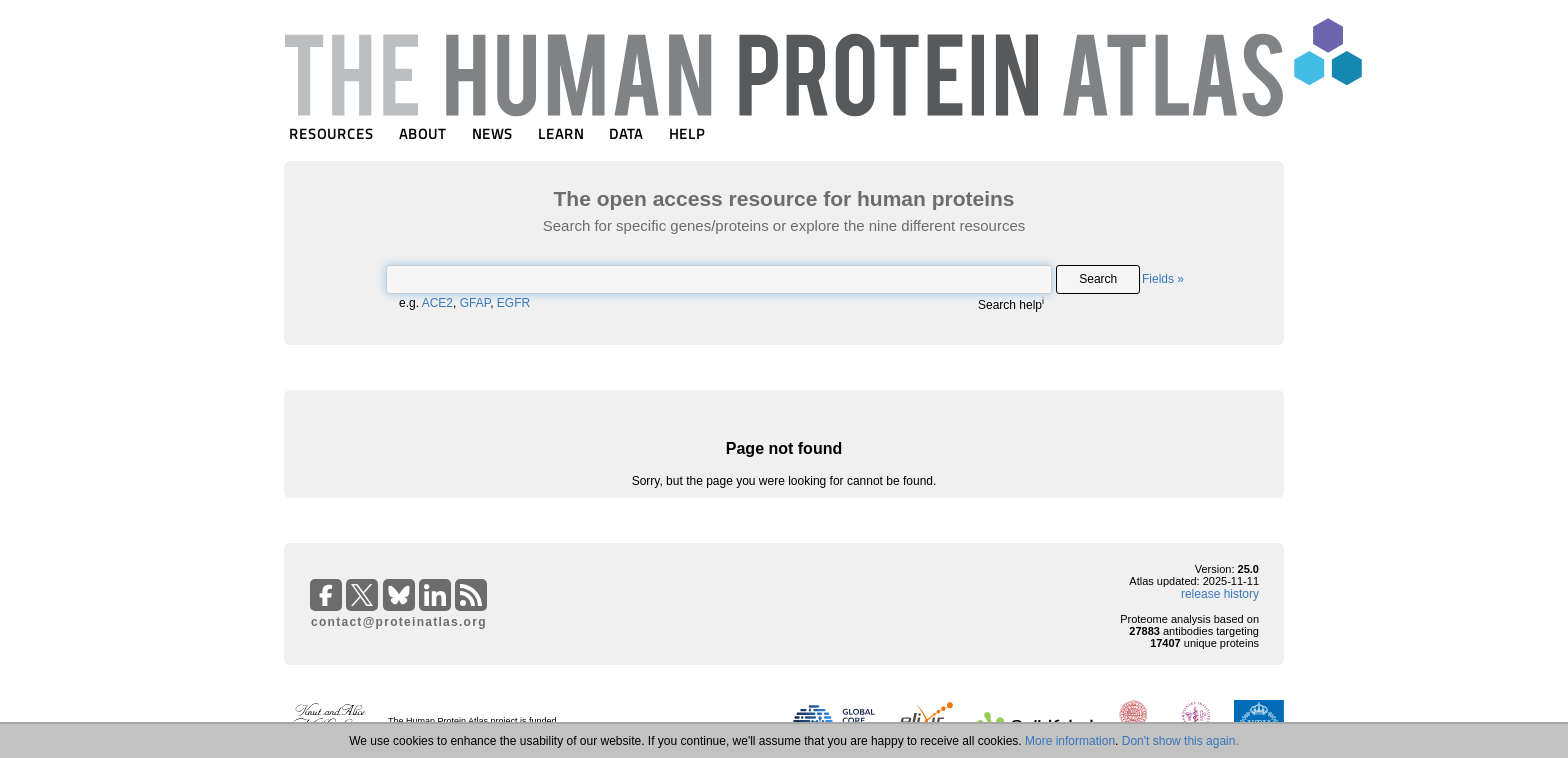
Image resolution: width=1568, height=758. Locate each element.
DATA (626, 133)
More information (1070, 741)
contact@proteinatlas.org (399, 622)
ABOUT (422, 133)
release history (1220, 594)
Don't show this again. (1180, 741)
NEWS (492, 133)
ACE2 (437, 303)
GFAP (475, 303)
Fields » (1163, 279)
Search (1098, 279)
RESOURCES (331, 133)
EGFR (513, 303)
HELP (687, 133)
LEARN (561, 133)
